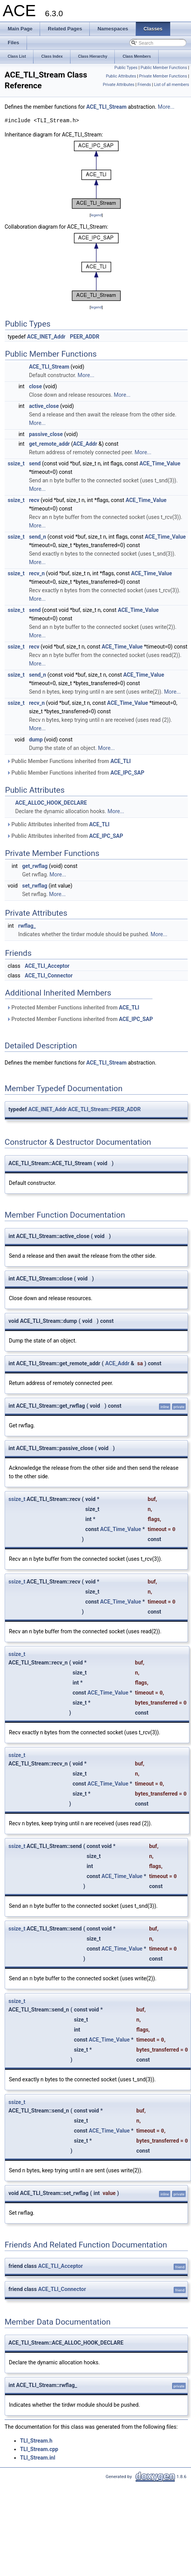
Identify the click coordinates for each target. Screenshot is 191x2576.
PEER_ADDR (84, 337)
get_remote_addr (49, 444)
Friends (144, 84)
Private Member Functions (163, 76)
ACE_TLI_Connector (48, 975)
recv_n (37, 573)
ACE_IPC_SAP (127, 773)
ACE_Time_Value (159, 463)
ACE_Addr (85, 444)
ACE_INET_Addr (46, 337)
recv (34, 500)
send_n (37, 537)
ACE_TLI (121, 761)
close (35, 386)
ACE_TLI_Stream (106, 107)
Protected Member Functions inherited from (73, 1007)
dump (36, 739)
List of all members (171, 84)
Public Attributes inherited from (58, 824)
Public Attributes (121, 76)
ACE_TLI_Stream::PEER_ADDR (104, 1109)
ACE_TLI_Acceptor (47, 966)
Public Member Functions (164, 67)
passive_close (46, 434)
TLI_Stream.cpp (39, 2449)
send (34, 463)
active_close (44, 406)
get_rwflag (34, 866)
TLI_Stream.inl (37, 2458)
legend (96, 215)
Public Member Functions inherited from (69, 761)
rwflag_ (27, 926)
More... (166, 107)
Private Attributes (118, 84)
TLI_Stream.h (36, 2441)
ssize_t (16, 463)
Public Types (125, 67)
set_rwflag (34, 886)
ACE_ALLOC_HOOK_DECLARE (51, 803)
